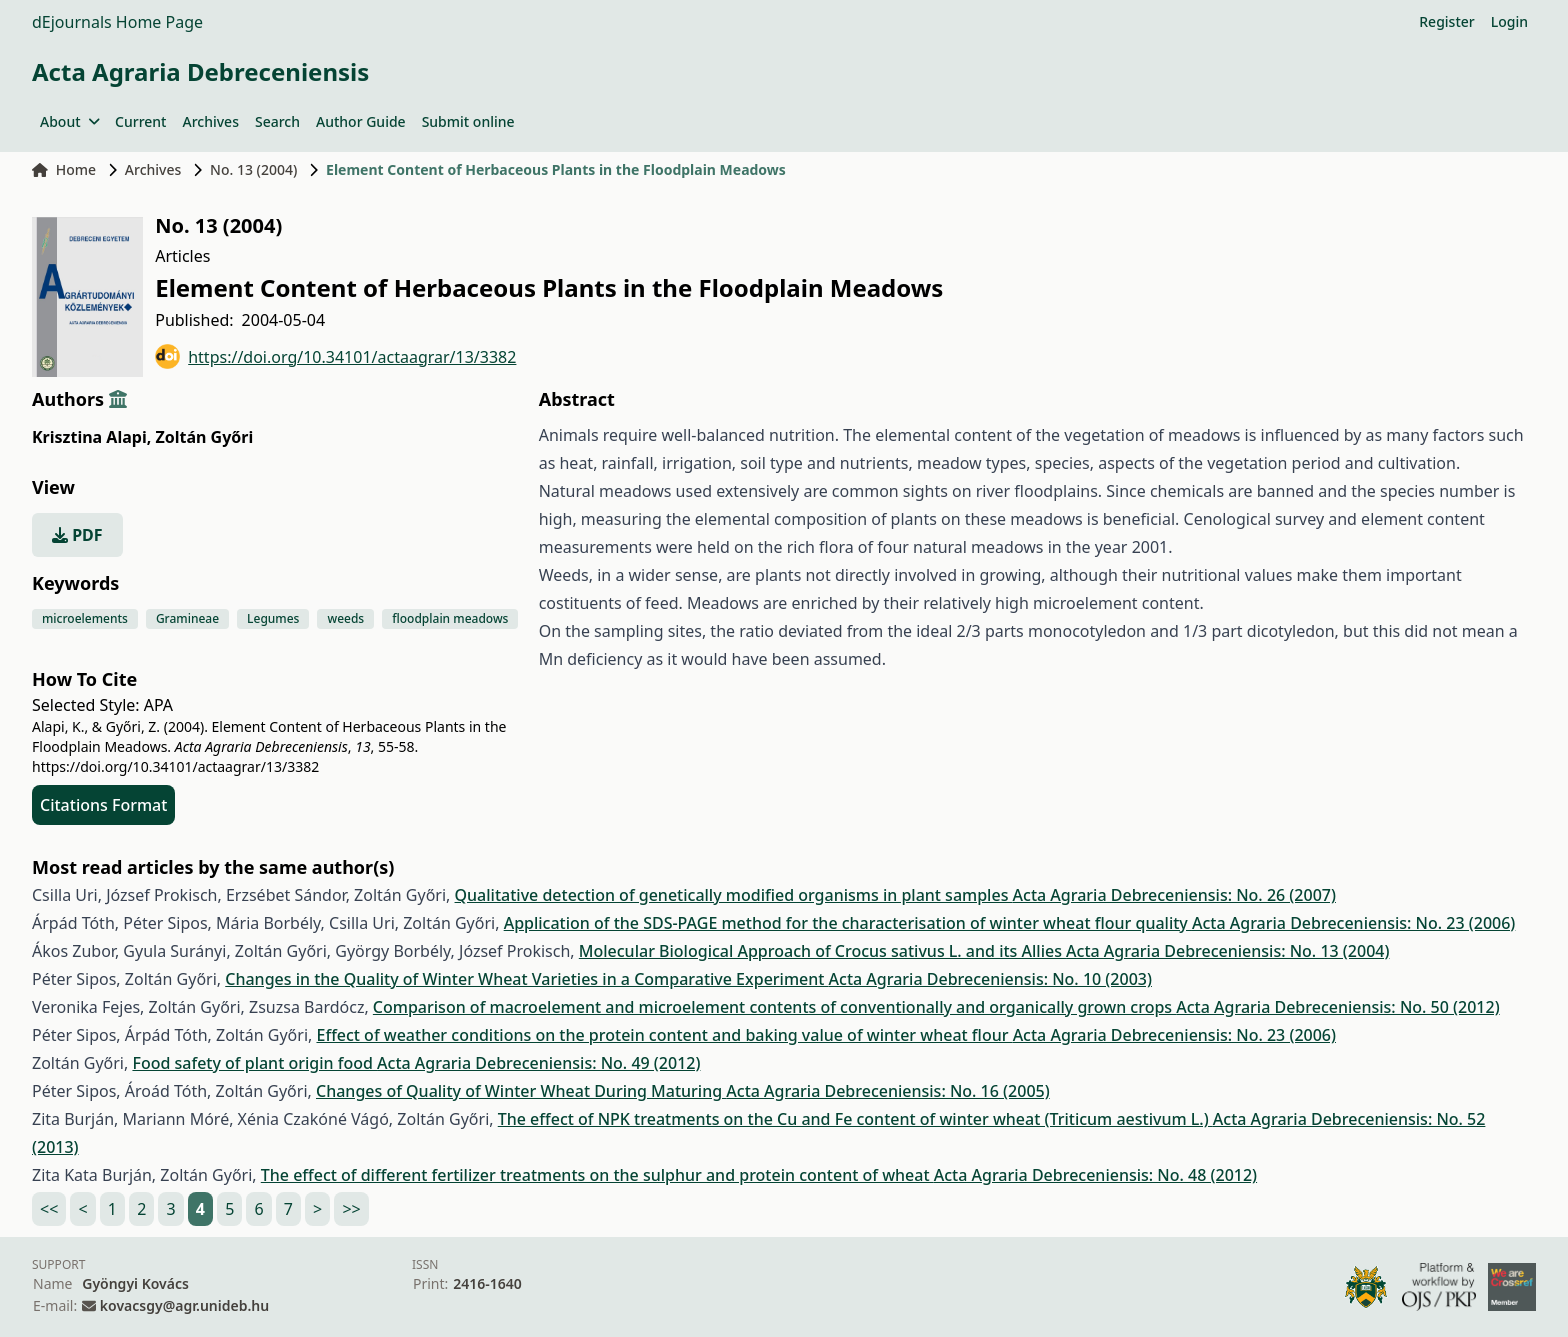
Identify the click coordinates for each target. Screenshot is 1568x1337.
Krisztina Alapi (91, 437)
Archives (210, 121)
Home (64, 169)
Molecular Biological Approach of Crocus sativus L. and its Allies (822, 951)
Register (1446, 21)
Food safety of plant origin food (254, 1063)
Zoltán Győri (204, 437)
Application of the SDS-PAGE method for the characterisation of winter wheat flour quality (848, 923)
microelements (85, 618)
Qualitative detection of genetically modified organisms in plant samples (734, 895)
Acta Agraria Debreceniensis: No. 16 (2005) (887, 1091)
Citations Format (103, 805)
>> (351, 1209)
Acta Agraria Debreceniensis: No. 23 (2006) (1353, 923)
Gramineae (187, 618)
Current (140, 121)
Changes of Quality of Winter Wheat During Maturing (521, 1091)
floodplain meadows (450, 618)
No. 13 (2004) (253, 169)
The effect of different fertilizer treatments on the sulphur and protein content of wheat (597, 1175)
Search (277, 121)
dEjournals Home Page (117, 22)
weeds (345, 618)
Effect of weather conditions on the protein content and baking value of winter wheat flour (664, 1035)
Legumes (273, 618)
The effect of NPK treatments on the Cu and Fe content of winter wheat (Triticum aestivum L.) (855, 1119)
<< (49, 1209)
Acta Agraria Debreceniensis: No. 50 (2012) (1337, 1007)
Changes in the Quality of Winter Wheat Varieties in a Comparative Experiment (526, 979)
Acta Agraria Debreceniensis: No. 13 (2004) (1227, 951)
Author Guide (361, 121)
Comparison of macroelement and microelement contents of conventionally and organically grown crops (774, 1007)
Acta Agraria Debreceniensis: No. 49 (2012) (538, 1063)
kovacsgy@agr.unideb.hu (184, 1305)
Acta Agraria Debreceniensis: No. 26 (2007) (1174, 895)
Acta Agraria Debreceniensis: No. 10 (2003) (990, 979)
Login (1509, 21)
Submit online (468, 121)
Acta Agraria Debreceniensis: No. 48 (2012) (1095, 1175)
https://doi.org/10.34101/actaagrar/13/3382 (335, 356)
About (69, 121)
